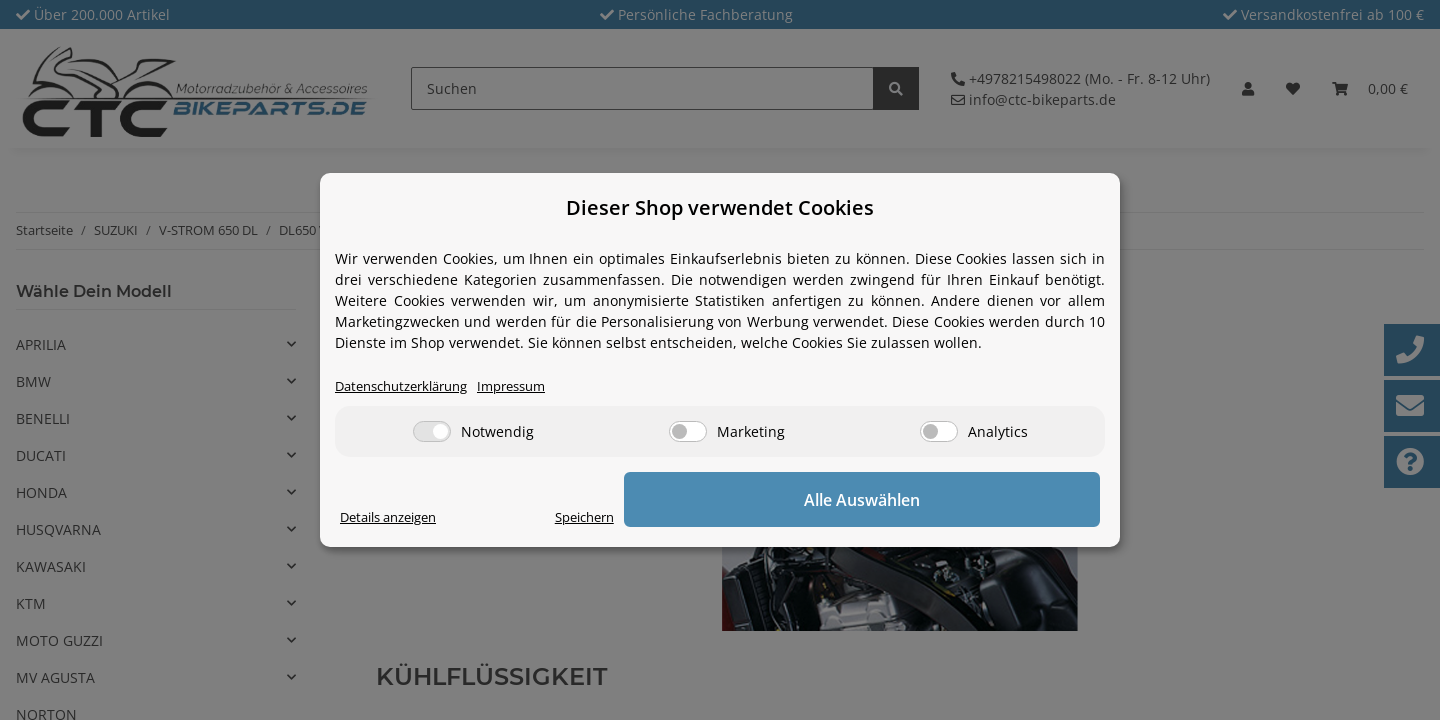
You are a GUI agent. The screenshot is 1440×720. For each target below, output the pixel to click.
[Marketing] (688, 433)
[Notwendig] (432, 433)
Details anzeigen (395, 518)
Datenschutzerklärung (409, 387)
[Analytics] (939, 433)
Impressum (532, 387)
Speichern (856, 518)
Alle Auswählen (1000, 501)
